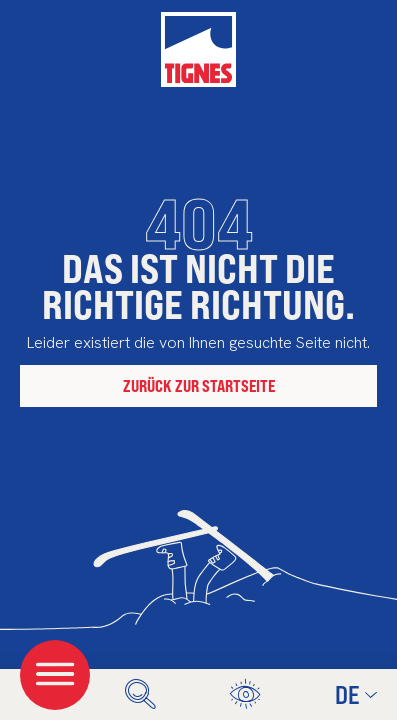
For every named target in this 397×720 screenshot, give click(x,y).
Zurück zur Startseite (199, 385)
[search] (140, 694)
